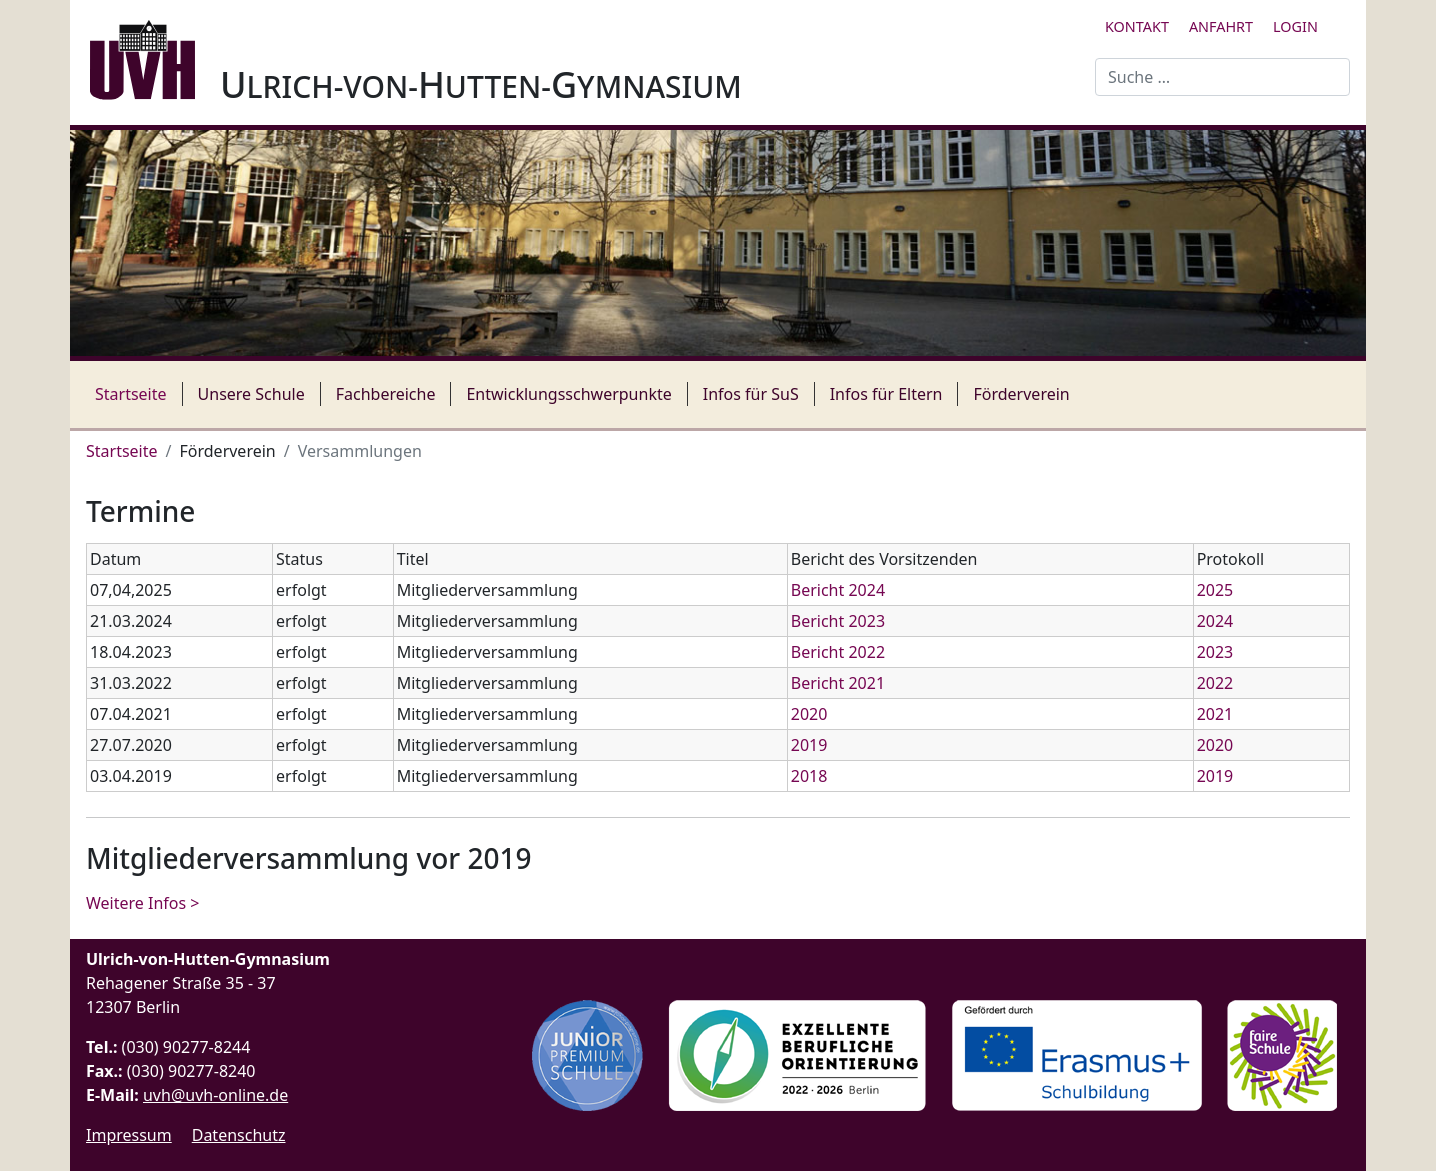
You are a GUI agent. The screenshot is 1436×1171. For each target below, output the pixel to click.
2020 (809, 714)
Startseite (131, 394)
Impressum (129, 1135)
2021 (1215, 714)
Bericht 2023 (838, 621)
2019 (809, 745)
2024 (1215, 621)
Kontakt (1137, 26)
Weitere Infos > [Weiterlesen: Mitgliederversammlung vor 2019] (142, 903)
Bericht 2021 (838, 683)
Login (1295, 26)
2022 (1215, 683)
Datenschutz (239, 1135)
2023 (1215, 652)
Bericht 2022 (838, 652)
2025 (1215, 590)
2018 (809, 776)
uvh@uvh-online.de (215, 1095)
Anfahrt (1221, 26)
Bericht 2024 (838, 590)
